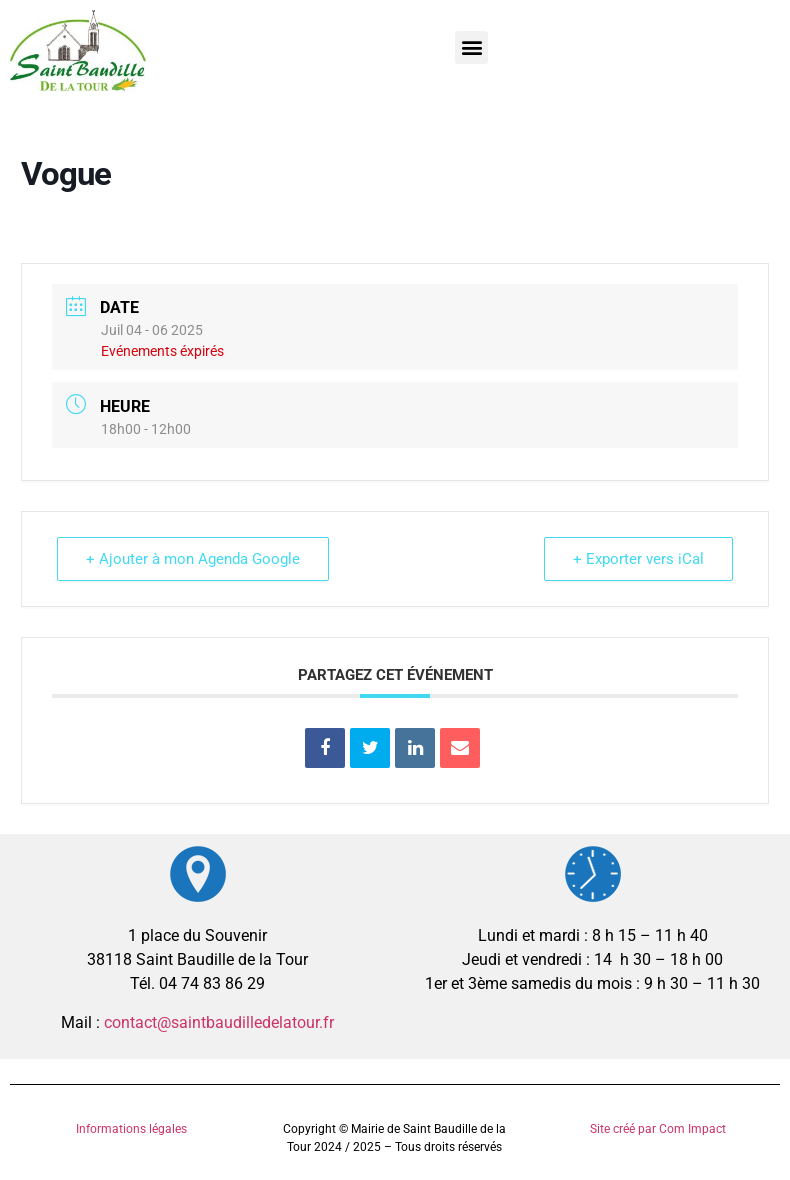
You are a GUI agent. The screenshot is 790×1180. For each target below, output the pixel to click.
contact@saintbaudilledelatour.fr (219, 1022)
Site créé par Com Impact (658, 1129)
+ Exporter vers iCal (638, 559)
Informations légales (131, 1129)
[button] (471, 47)
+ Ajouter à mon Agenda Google (193, 559)
